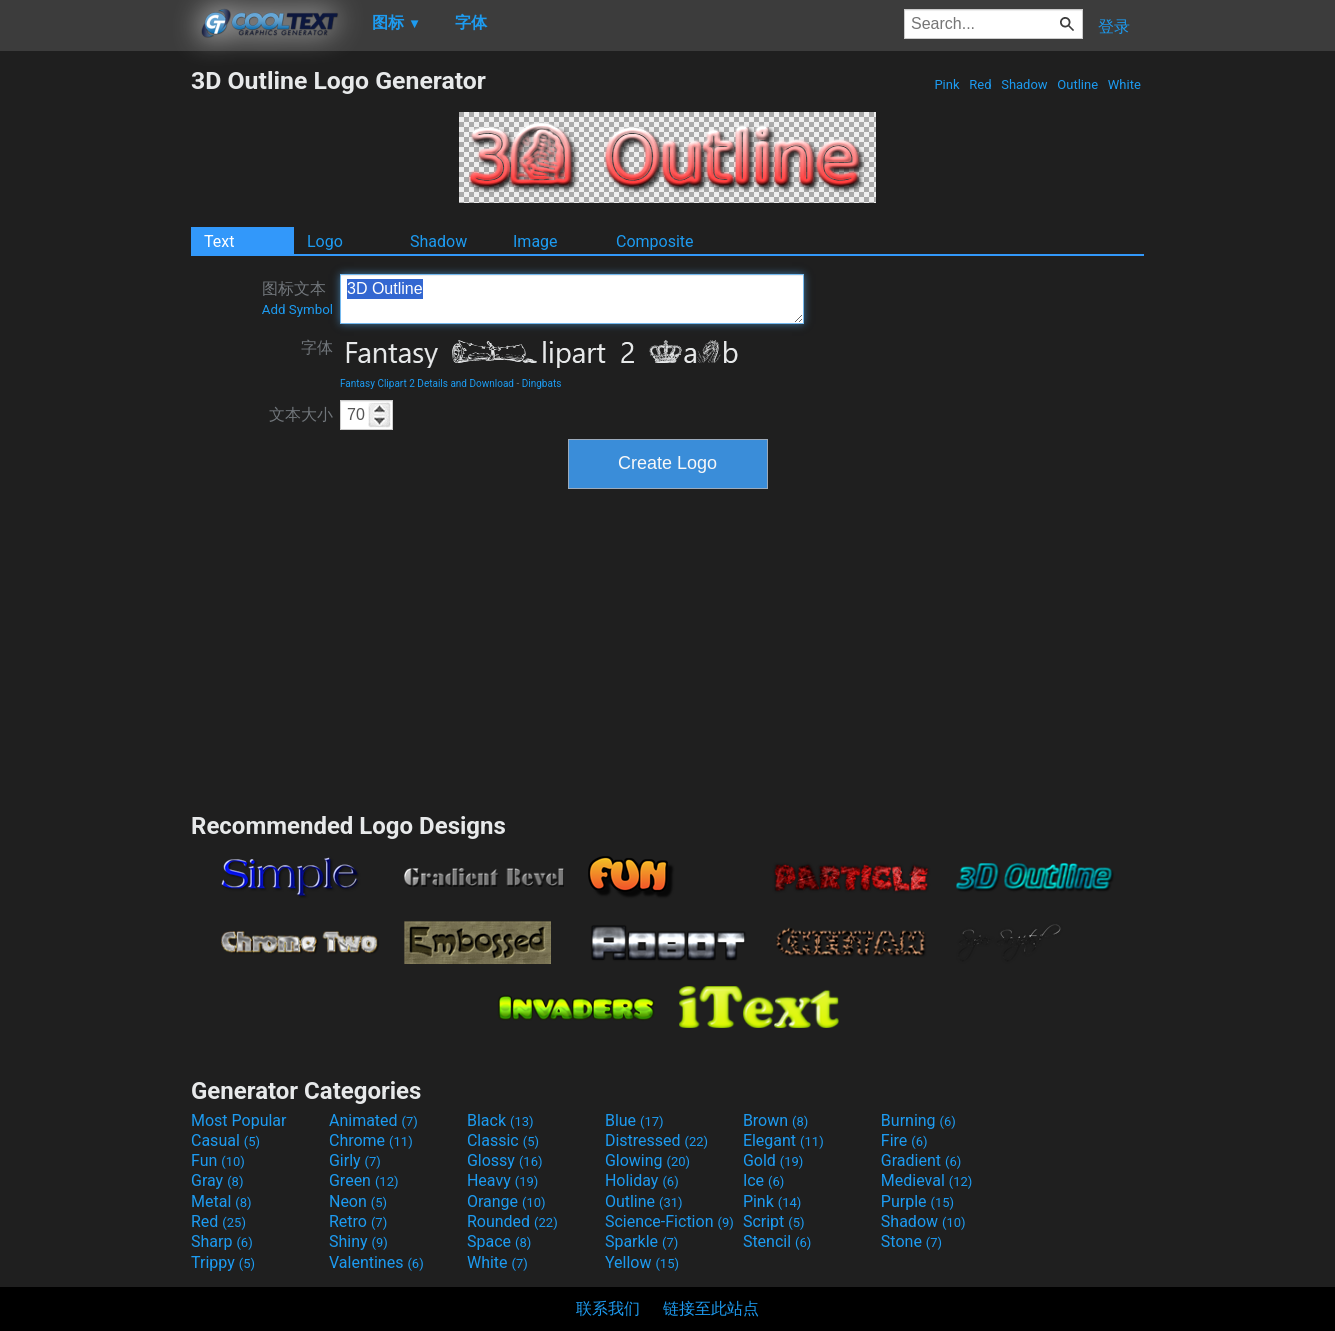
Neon (358, 1201)
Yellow (642, 1262)
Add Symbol (297, 309)
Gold (773, 1160)
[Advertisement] (95, 366)
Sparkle (641, 1241)
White (1124, 84)
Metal (221, 1201)
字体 (317, 347)
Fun (218, 1160)
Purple (917, 1201)
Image (535, 241)
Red (980, 84)
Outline (1077, 84)
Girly (355, 1160)
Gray (217, 1180)
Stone (911, 1241)
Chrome (371, 1140)
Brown (775, 1120)
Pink (947, 84)
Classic (503, 1140)
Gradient (921, 1160)
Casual (225, 1140)
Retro (358, 1221)
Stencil (777, 1241)
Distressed (656, 1140)
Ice (763, 1180)
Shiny (358, 1241)
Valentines (376, 1262)
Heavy (502, 1180)
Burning (918, 1120)
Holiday (642, 1180)
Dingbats (542, 383)
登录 (1114, 26)
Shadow (1024, 84)
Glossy (505, 1160)
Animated (373, 1120)
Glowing (647, 1160)
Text (219, 241)
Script (774, 1221)
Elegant (783, 1140)
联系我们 (608, 1308)
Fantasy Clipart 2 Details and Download (427, 383)
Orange (506, 1201)
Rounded (512, 1221)
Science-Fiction (669, 1221)
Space (499, 1241)
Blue (634, 1120)
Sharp (222, 1241)
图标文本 (297, 298)
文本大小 (301, 414)
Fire (904, 1140)
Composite (655, 241)
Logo (325, 241)
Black (500, 1120)
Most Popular (239, 1120)
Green (364, 1180)
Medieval (927, 1180)
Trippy (223, 1262)
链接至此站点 (711, 1308)
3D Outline (572, 299)
